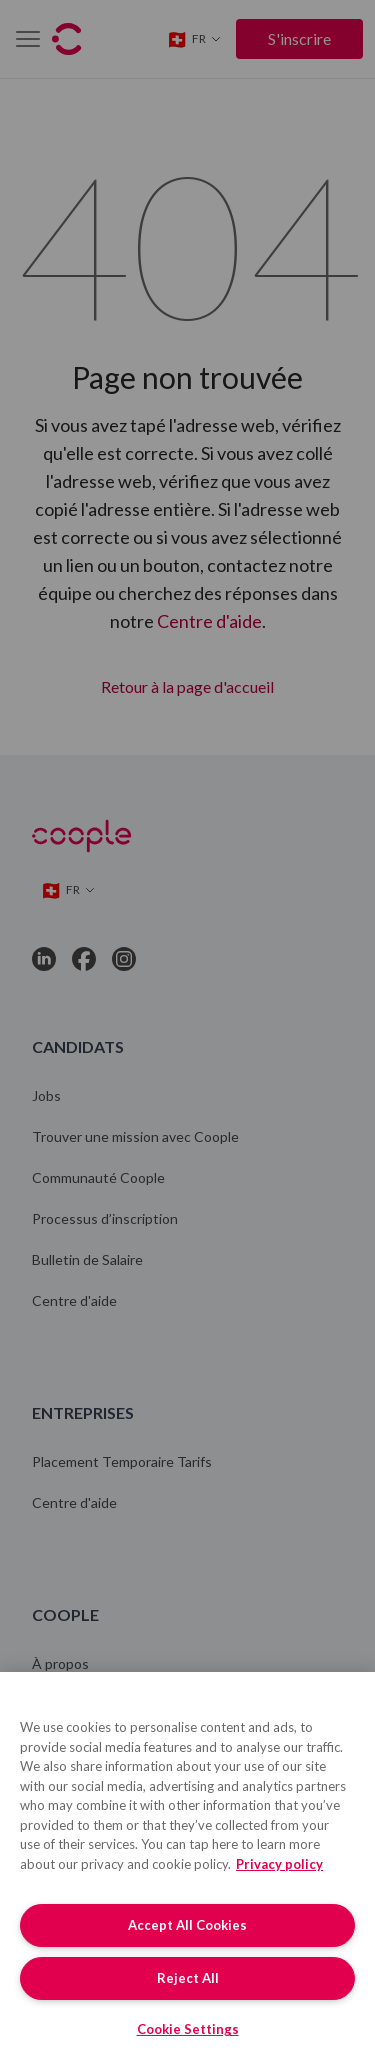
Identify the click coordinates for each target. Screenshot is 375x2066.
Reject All (188, 1978)
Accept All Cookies (187, 1925)
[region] (187, 1869)
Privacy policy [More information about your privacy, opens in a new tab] (279, 1864)
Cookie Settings (188, 2029)
